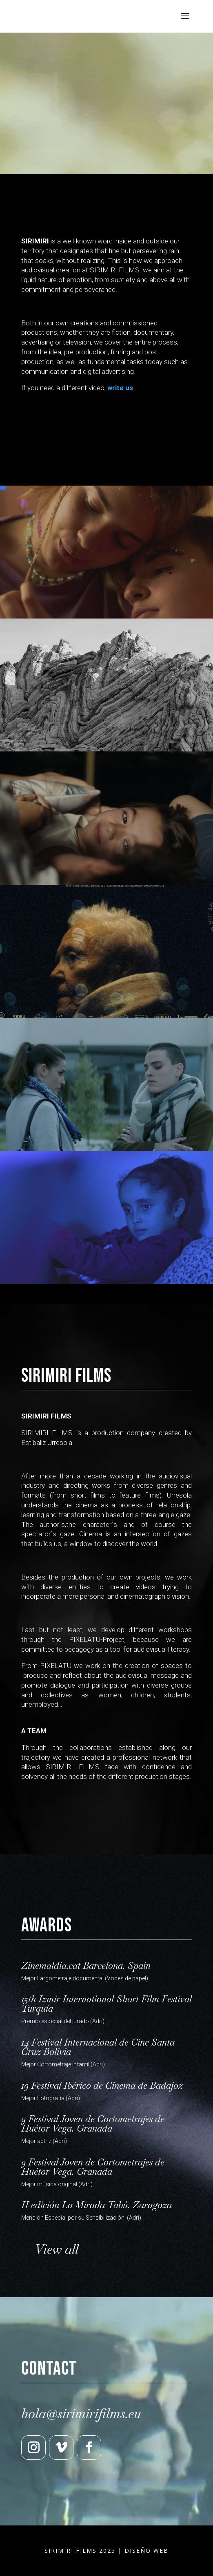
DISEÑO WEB (146, 2550)
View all (56, 2249)
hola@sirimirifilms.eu (81, 2413)
